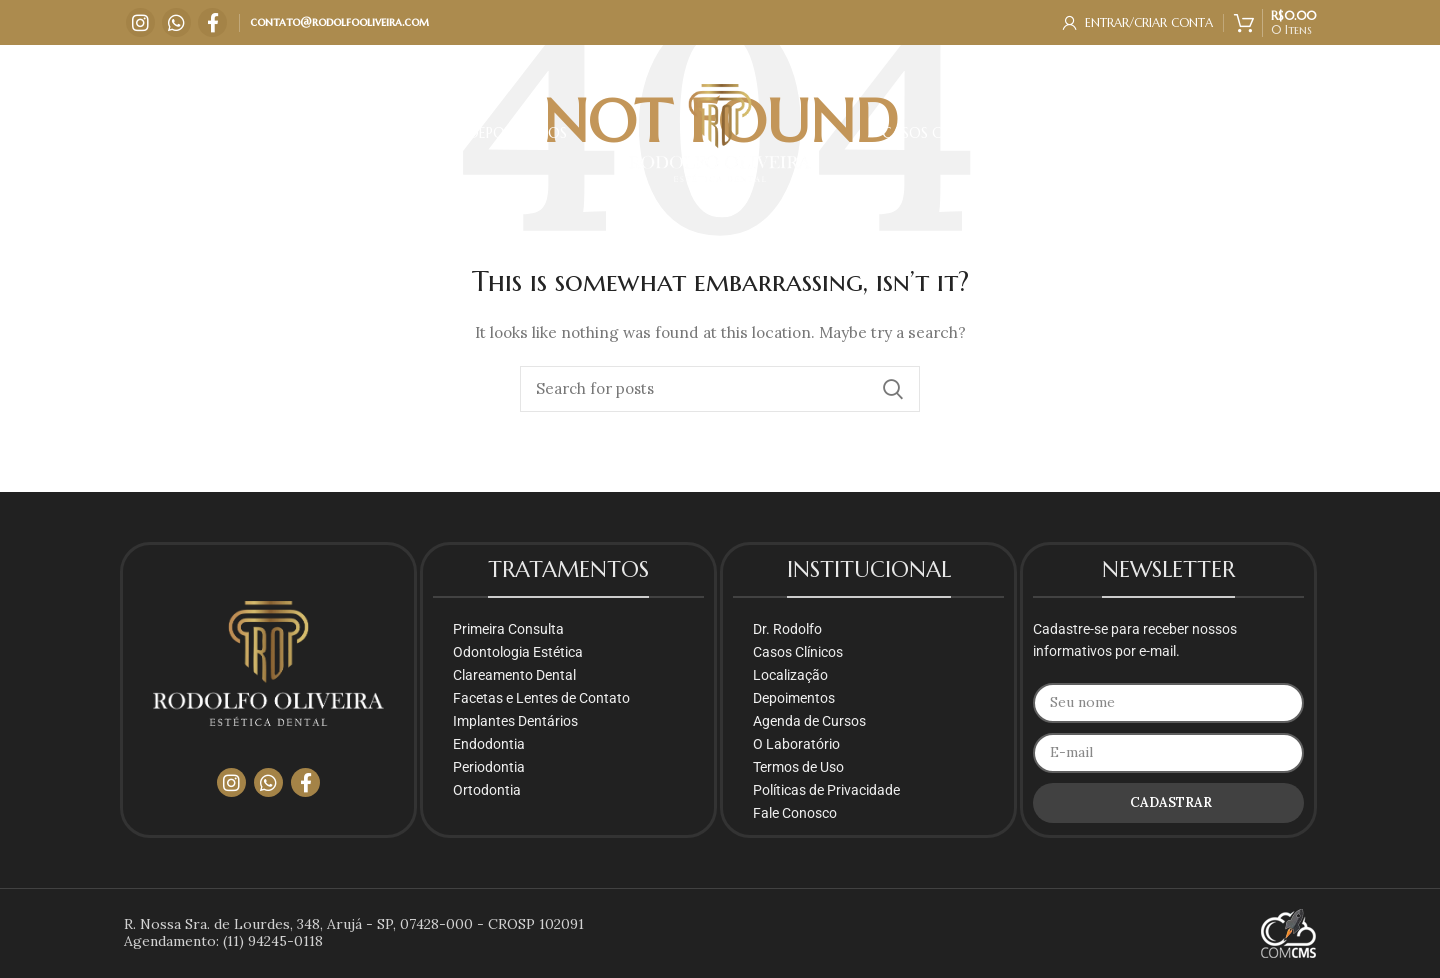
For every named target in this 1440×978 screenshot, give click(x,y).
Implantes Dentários (515, 721)
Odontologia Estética (518, 652)
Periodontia (489, 767)
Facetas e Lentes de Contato (541, 698)
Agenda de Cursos (809, 721)
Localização (790, 675)
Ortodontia (487, 790)
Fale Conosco (795, 813)
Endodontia (489, 744)
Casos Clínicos (798, 652)
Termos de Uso (798, 767)
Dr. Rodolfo (787, 629)
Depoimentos (794, 698)
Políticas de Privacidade (826, 790)
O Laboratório (796, 744)
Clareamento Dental (514, 675)
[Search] (720, 389)
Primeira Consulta (508, 629)
